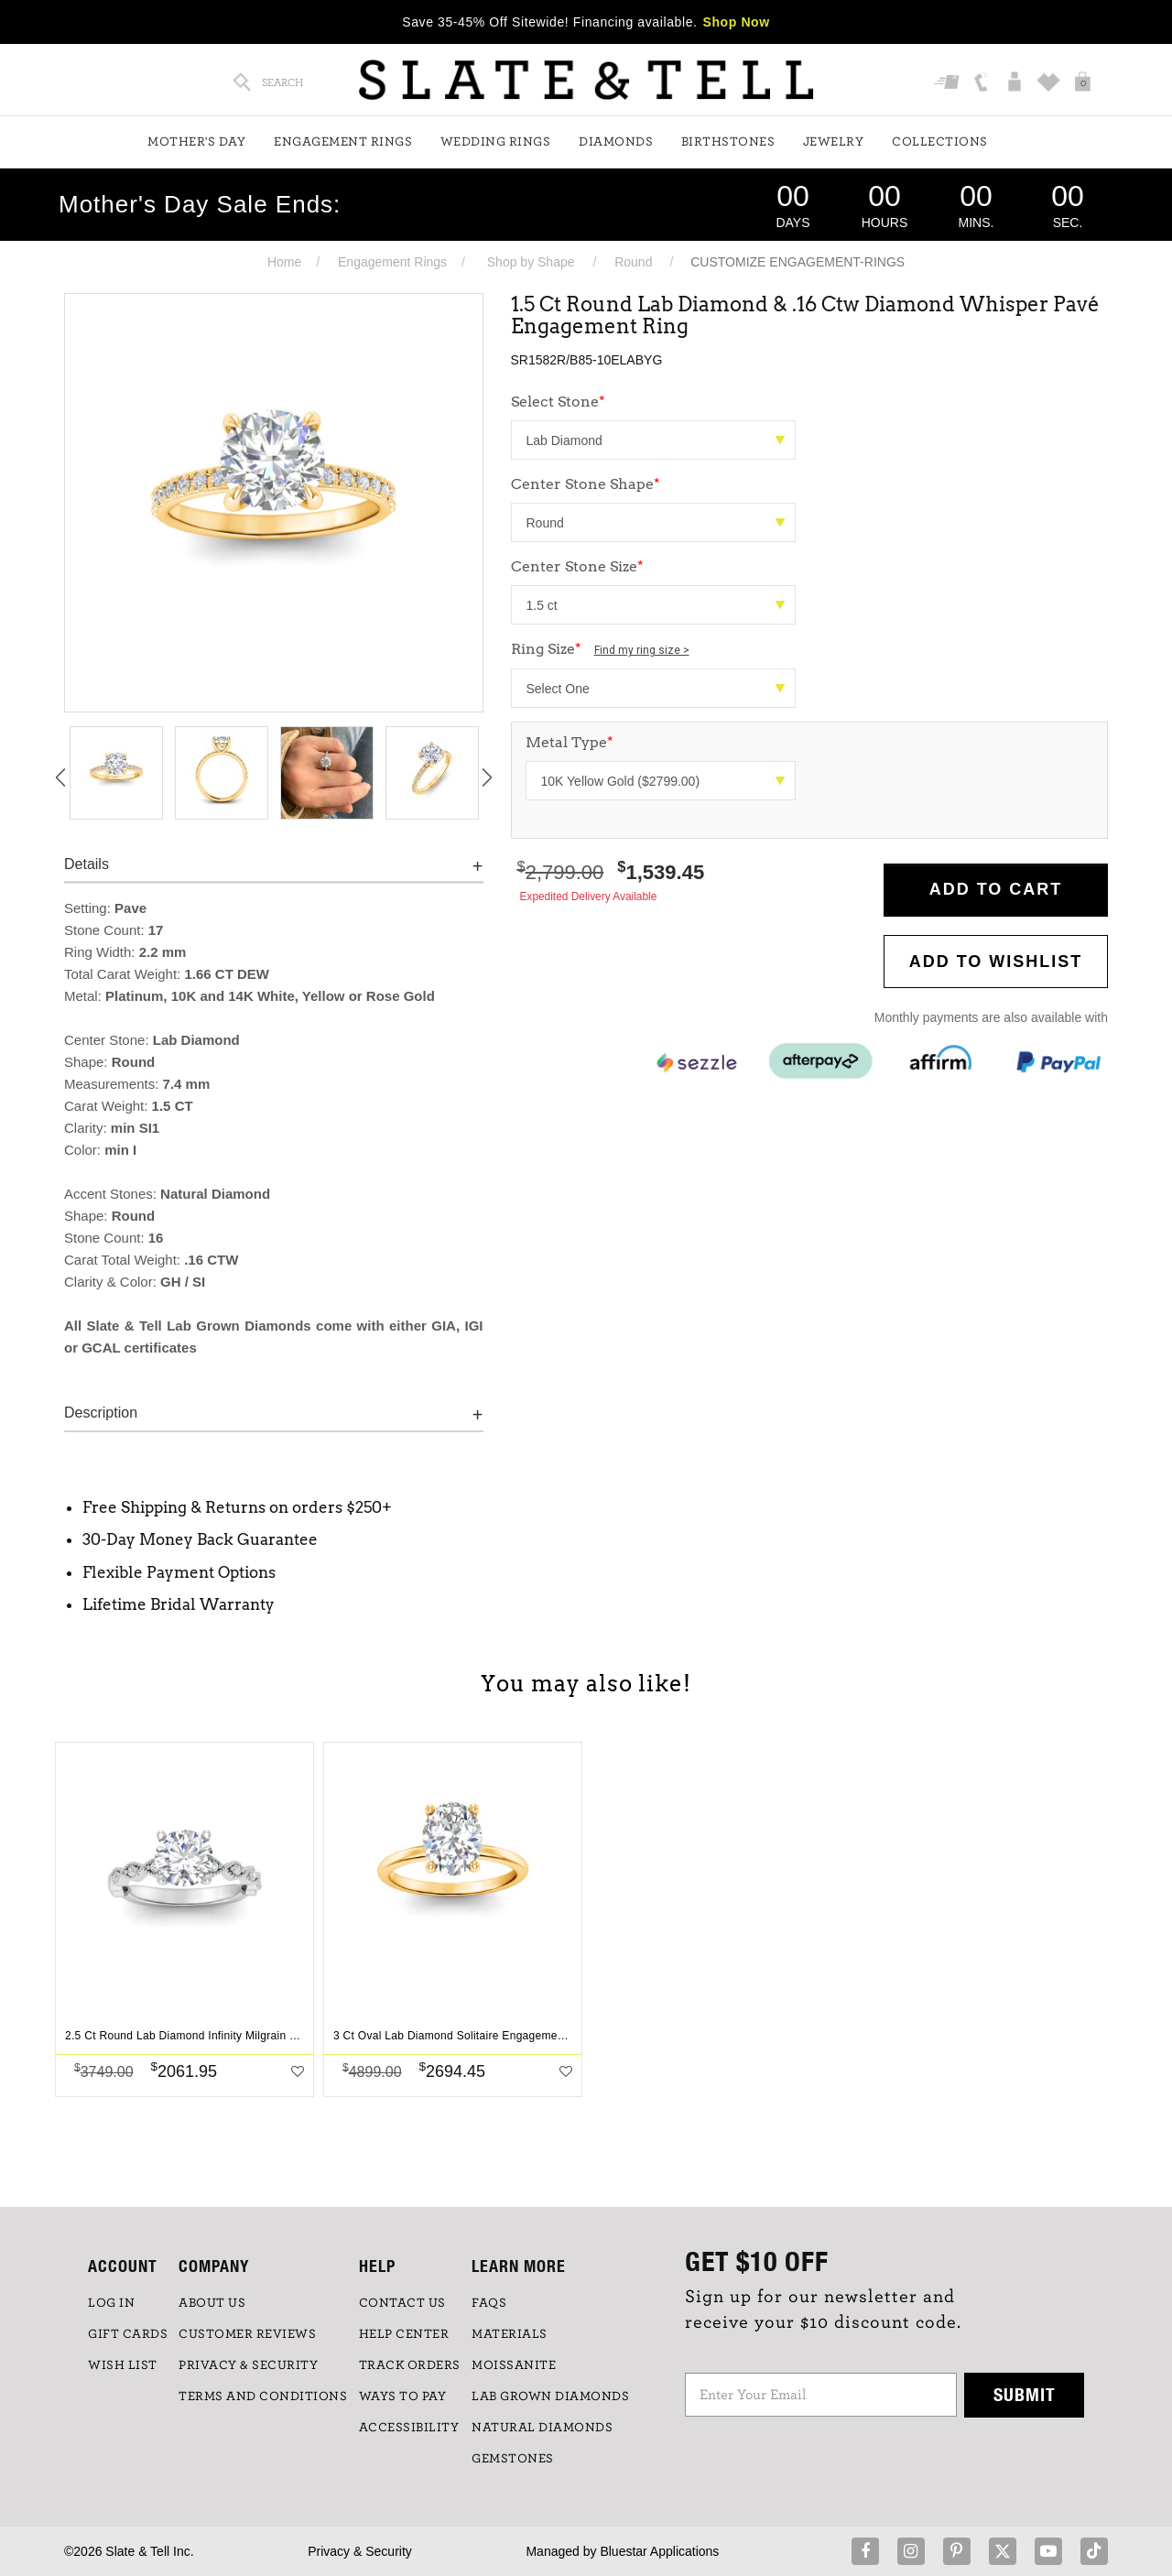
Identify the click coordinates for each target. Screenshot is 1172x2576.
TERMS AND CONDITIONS (263, 2396)
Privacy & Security (360, 2551)
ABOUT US (212, 2303)
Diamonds (616, 142)
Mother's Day (196, 142)
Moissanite (514, 2365)
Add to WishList (996, 961)
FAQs (489, 2303)
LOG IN (111, 2303)
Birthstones (728, 142)
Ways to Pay (403, 2396)
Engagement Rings (343, 142)
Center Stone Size (577, 566)
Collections (940, 142)
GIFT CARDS (128, 2334)
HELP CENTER (404, 2334)
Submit (1024, 2394)
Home (284, 262)
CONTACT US (402, 2303)
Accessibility (409, 2427)
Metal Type (569, 742)
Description (100, 1412)
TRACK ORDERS (410, 2365)
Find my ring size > (641, 650)
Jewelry (833, 142)
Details (86, 864)
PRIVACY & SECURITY (248, 2365)
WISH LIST (122, 2365)
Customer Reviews (247, 2334)
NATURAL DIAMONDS (542, 2427)
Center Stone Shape (585, 484)
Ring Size (600, 649)
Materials (510, 2334)
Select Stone (558, 401)
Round (633, 262)
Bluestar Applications (659, 2551)
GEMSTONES (513, 2458)
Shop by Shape (531, 262)
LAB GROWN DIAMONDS (550, 2396)
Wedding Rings (495, 142)
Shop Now (736, 22)
